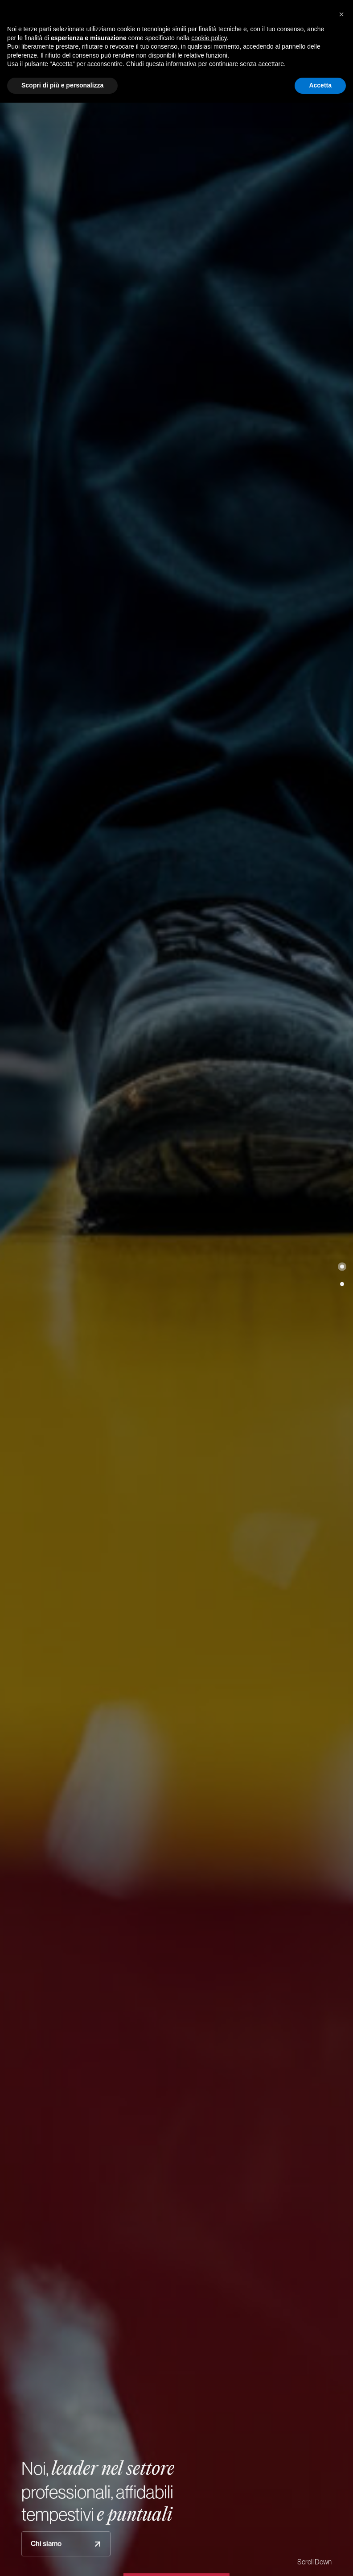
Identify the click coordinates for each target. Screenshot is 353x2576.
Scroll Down (314, 2562)
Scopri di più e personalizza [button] (62, 85)
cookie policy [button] (208, 38)
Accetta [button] (320, 85)
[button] (342, 1267)
